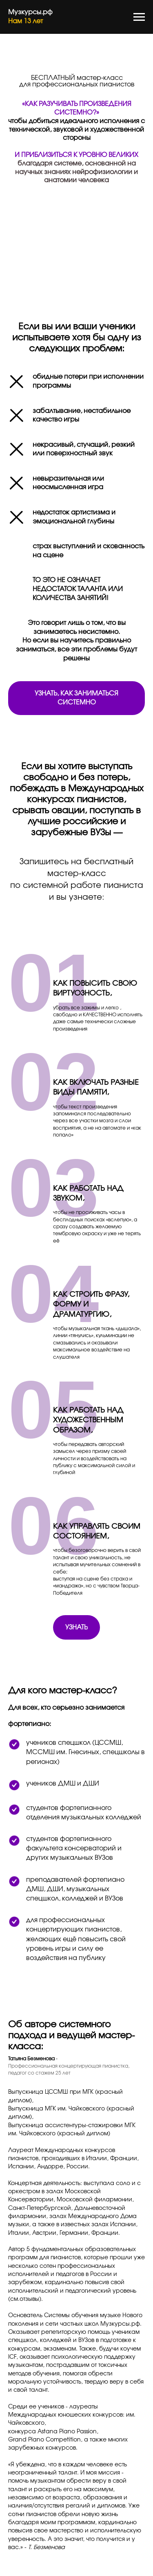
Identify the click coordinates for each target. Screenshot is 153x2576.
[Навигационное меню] (139, 17)
